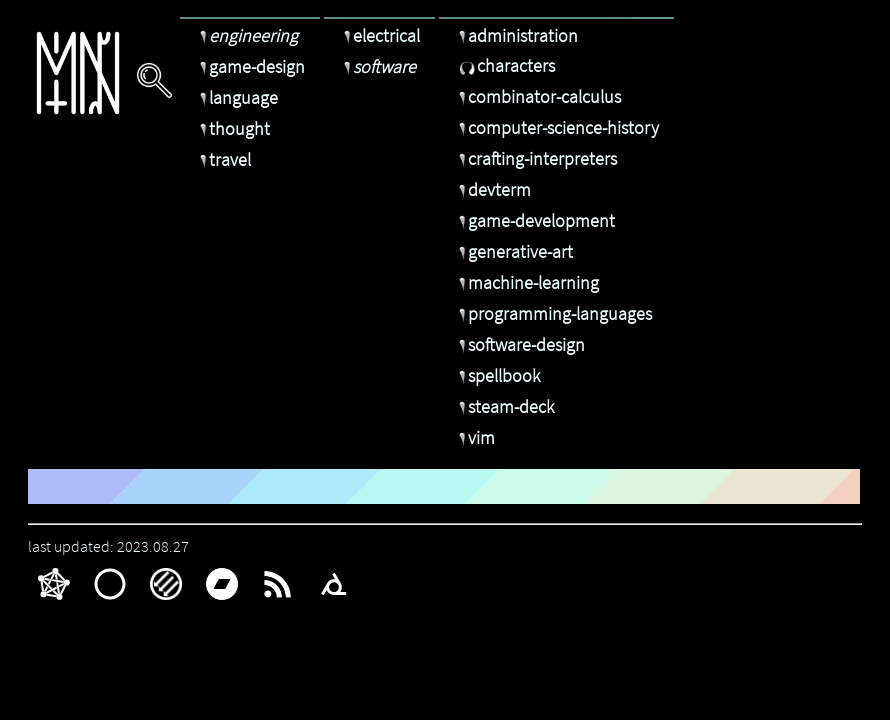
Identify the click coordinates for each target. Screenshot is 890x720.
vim (474, 437)
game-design (250, 66)
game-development (534, 220)
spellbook (497, 375)
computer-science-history (556, 127)
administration (516, 35)
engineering (246, 35)
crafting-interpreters (535, 158)
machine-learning (526, 282)
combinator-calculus (537, 96)
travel (223, 159)
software (377, 66)
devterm (492, 189)
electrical (379, 35)
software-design (519, 344)
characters (504, 65)
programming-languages (553, 313)
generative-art (513, 251)
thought (232, 128)
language (236, 97)
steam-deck (504, 406)
